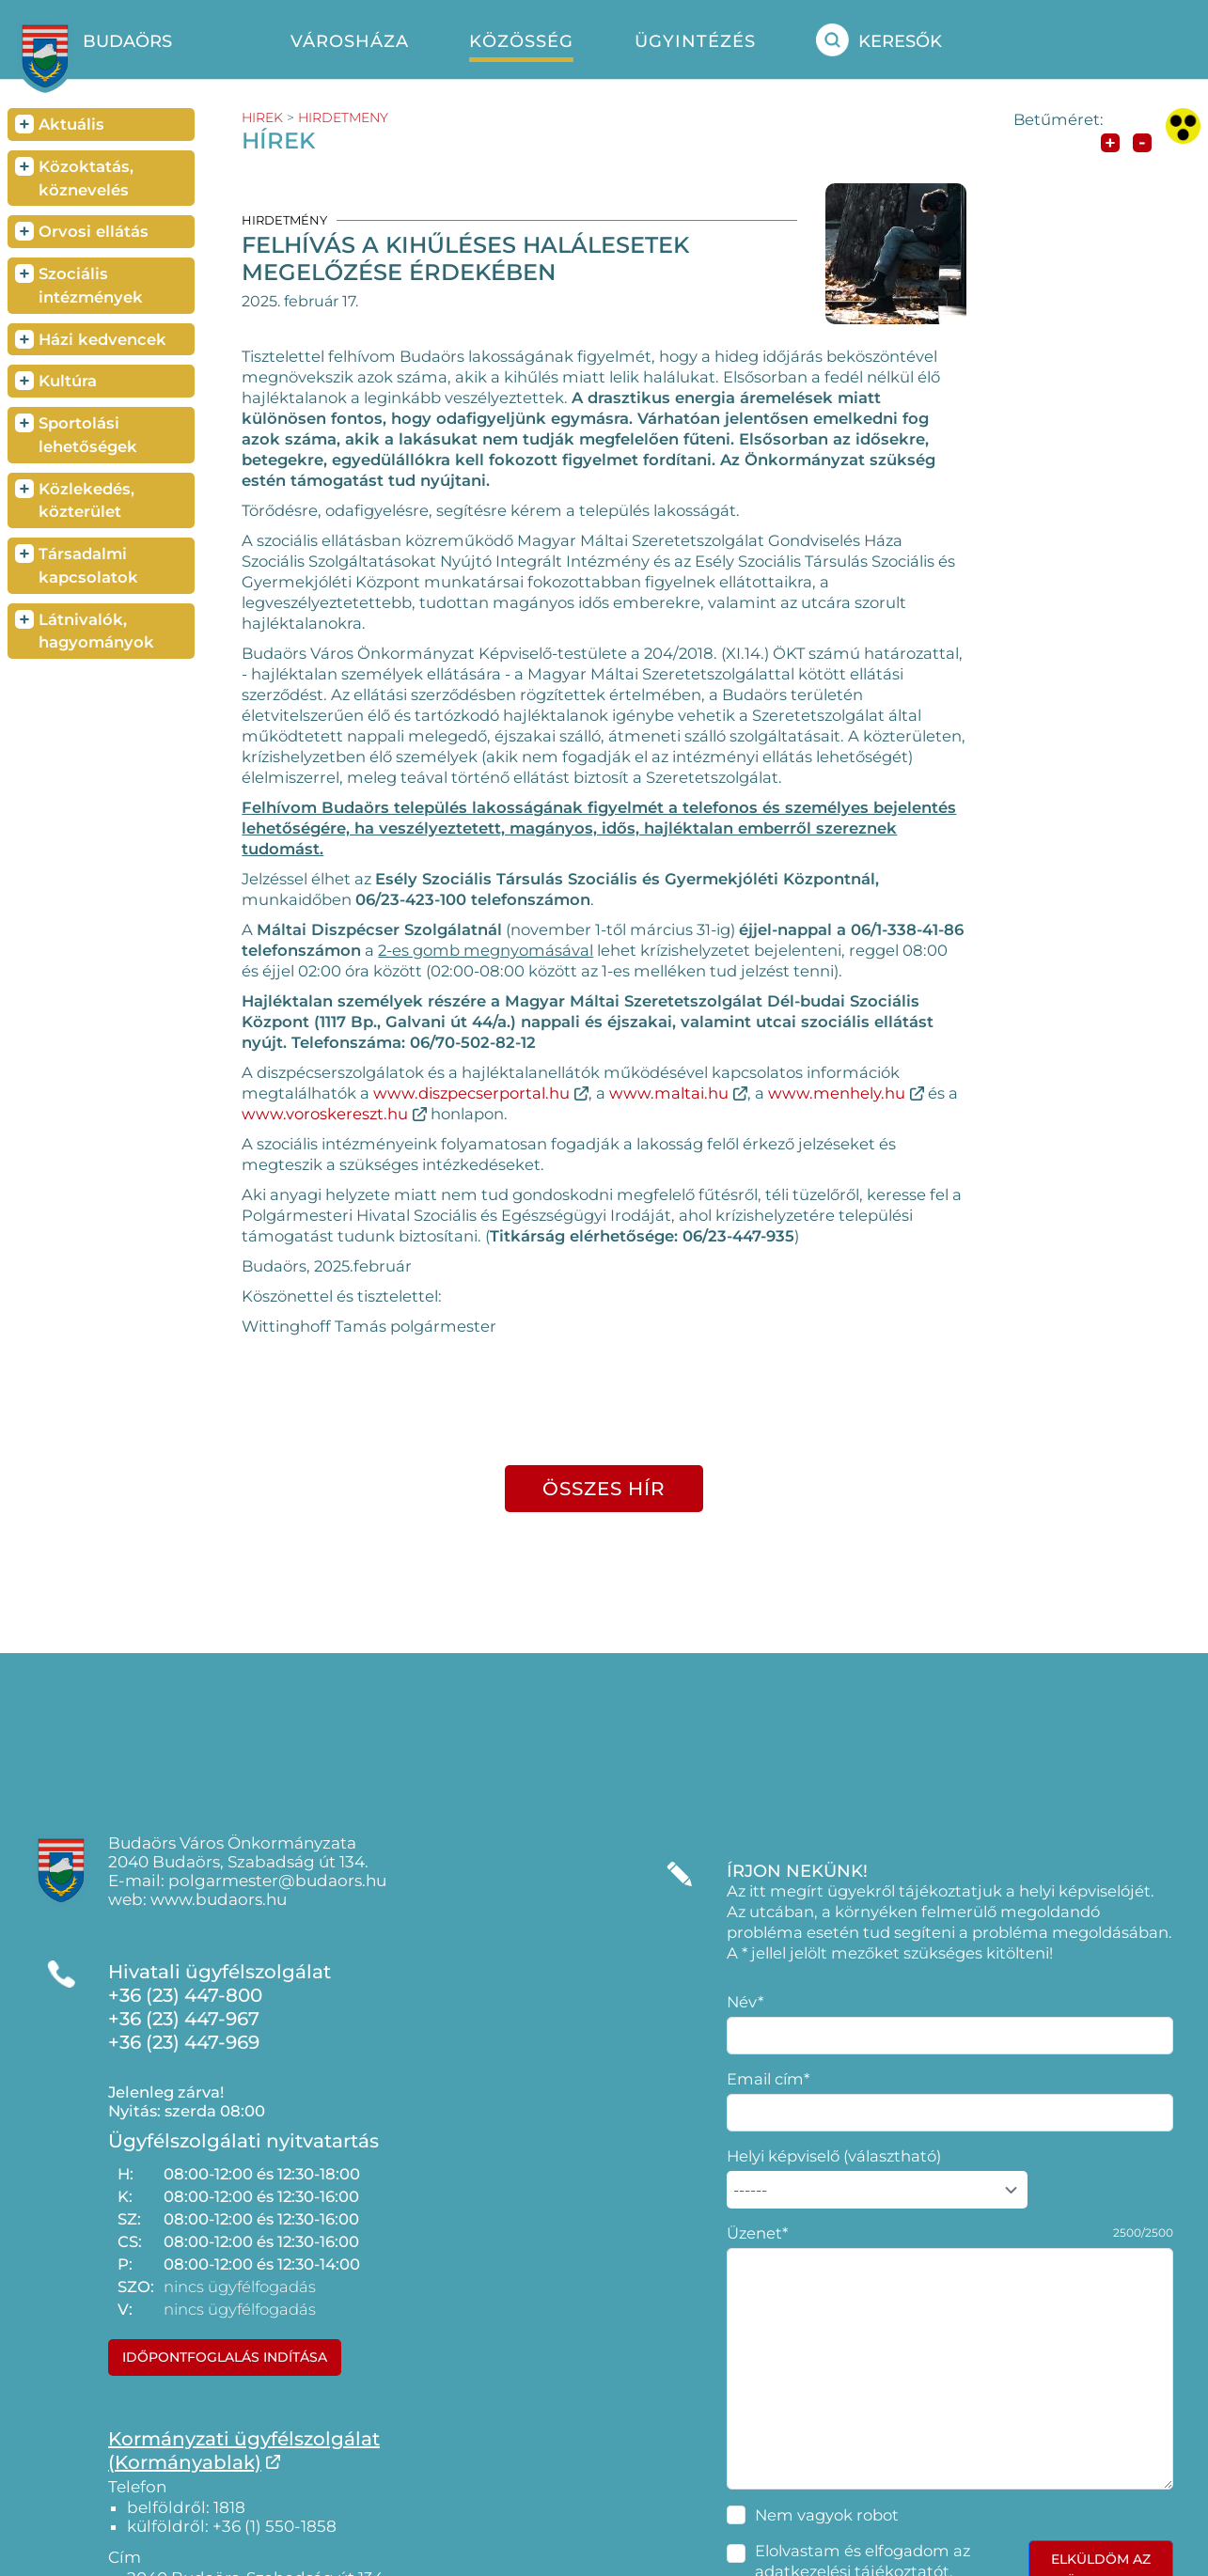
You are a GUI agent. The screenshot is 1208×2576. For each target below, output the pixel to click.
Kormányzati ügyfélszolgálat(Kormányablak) (244, 2451)
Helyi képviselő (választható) (834, 2156)
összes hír (604, 1488)
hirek (262, 117)
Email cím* (768, 2078)
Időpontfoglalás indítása (224, 2357)
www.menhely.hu (836, 1093)
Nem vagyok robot (827, 2515)
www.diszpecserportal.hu (471, 1093)
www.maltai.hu (669, 1093)
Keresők (879, 39)
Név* (745, 2001)
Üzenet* (757, 2233)
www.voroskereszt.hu (325, 1113)
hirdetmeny (343, 117)
